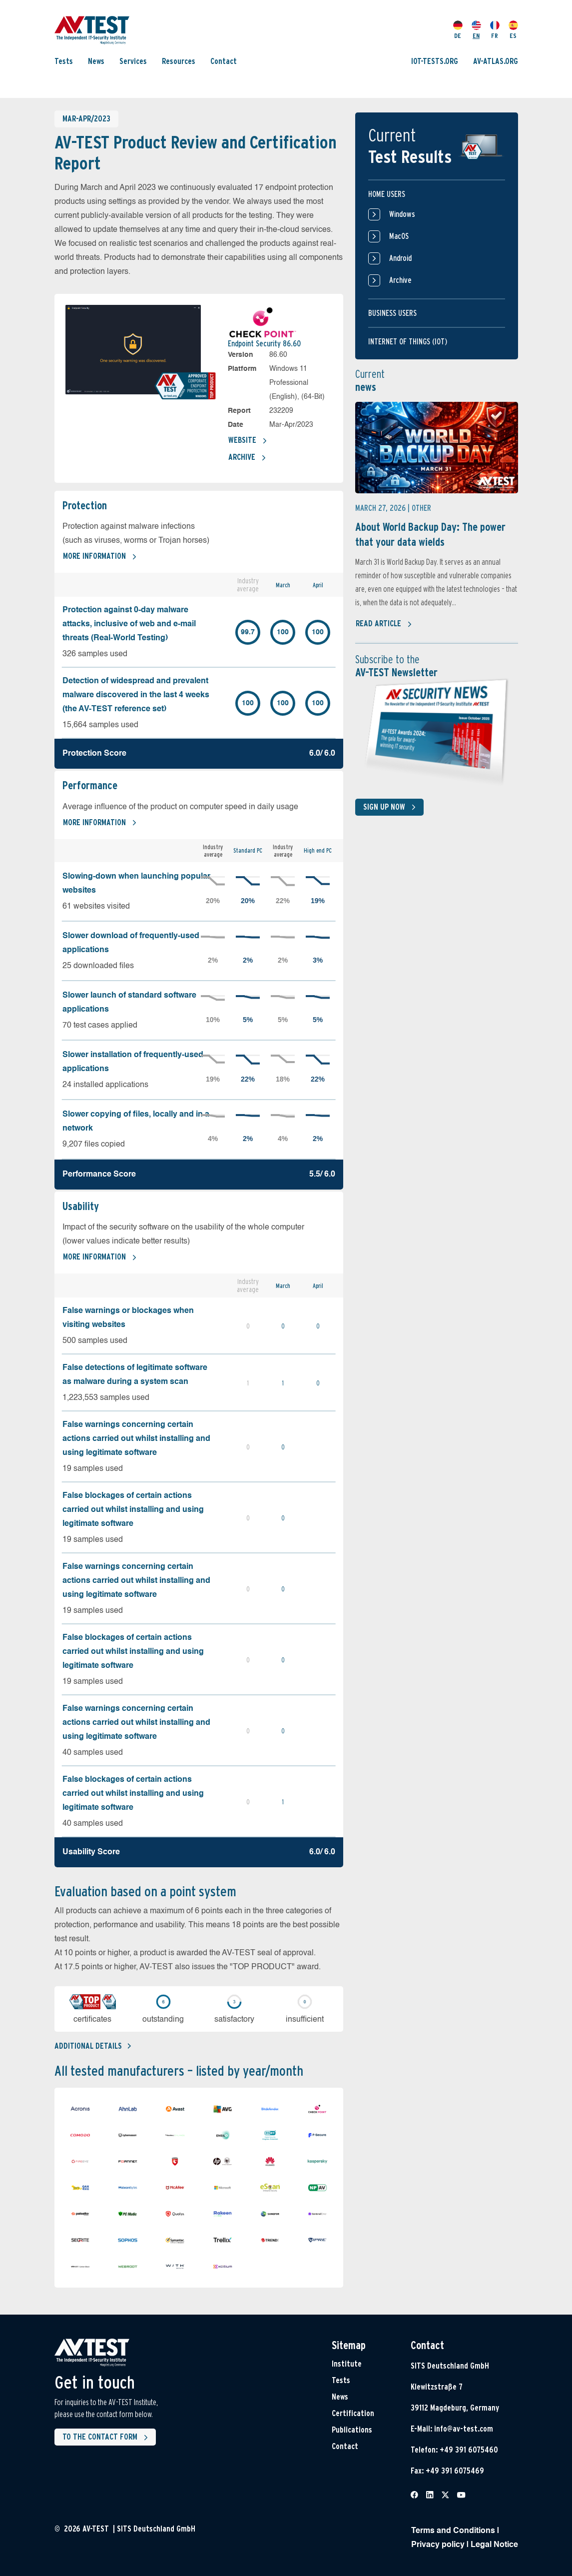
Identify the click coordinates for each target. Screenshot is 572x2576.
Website (247, 441)
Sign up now (391, 807)
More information (100, 557)
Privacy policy (438, 2545)
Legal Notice (494, 2545)
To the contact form (107, 2438)
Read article (384, 624)
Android (390, 258)
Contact (223, 61)
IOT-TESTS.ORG (434, 61)
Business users (392, 313)
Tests (63, 61)
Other (421, 508)
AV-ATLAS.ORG (495, 61)
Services (133, 61)
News (96, 61)
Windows (391, 214)
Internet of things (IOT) (407, 341)
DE (458, 29)
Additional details (92, 2046)
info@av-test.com (463, 2429)
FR (495, 29)
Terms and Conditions (453, 2531)
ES (513, 29)
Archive (247, 458)
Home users (386, 194)
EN (476, 29)
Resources (178, 61)
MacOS (388, 236)
